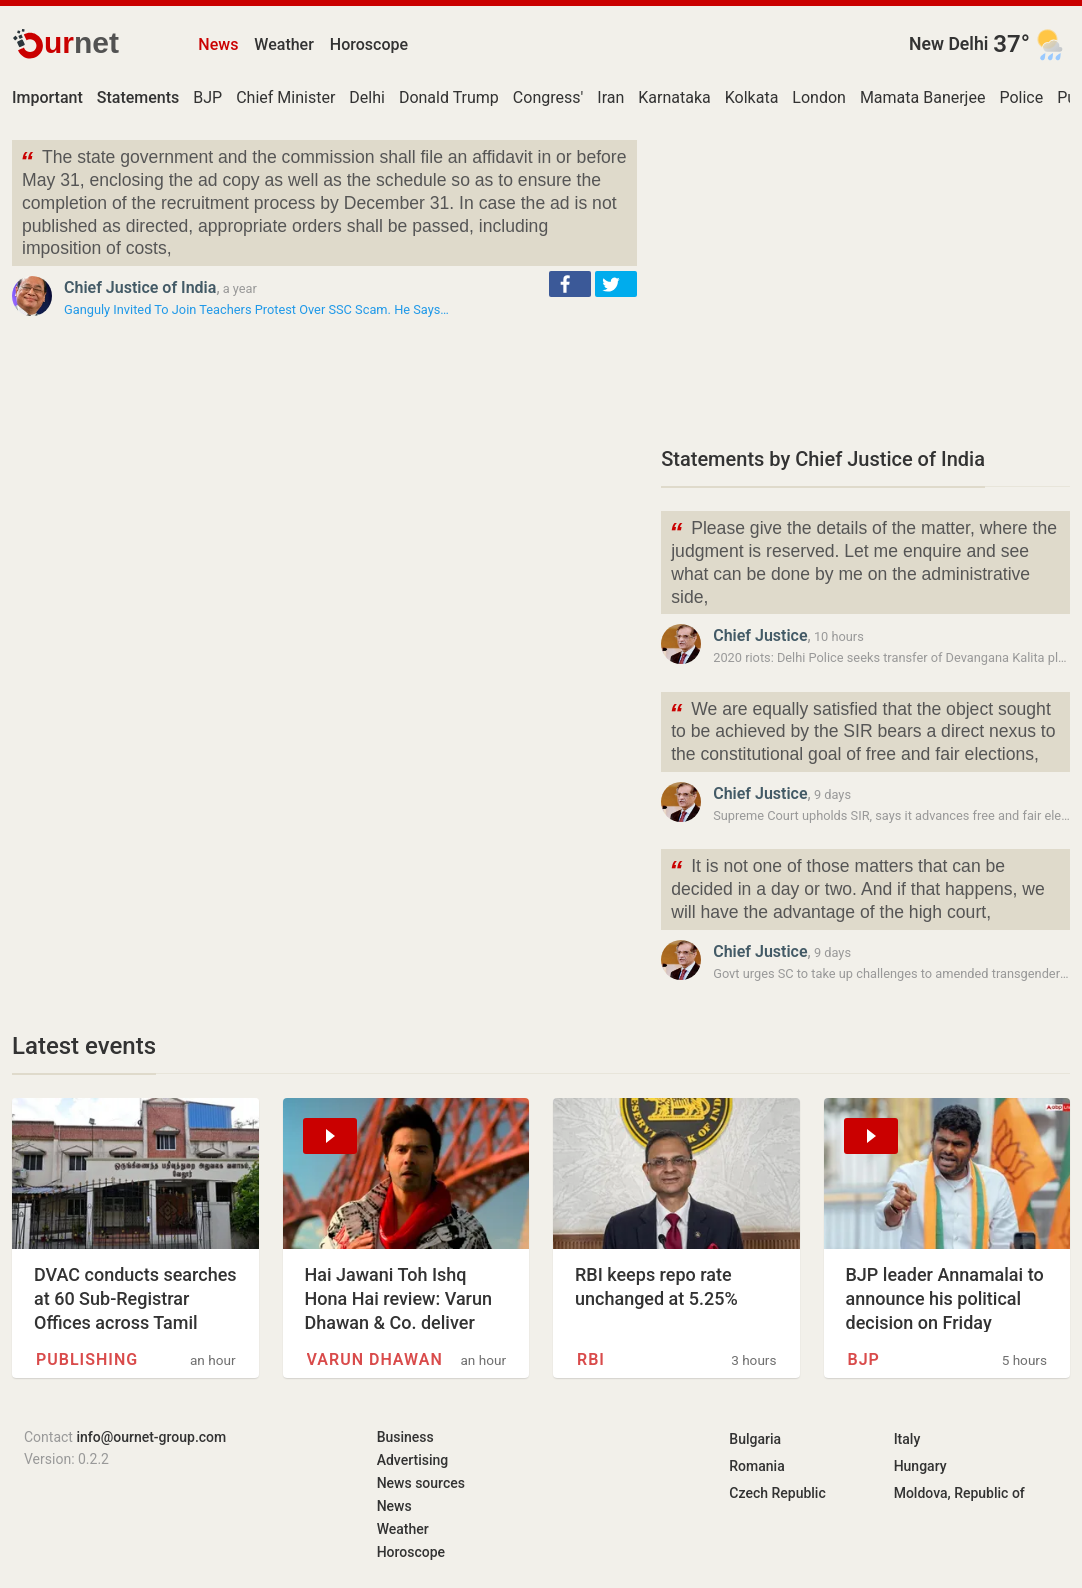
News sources (421, 1483)
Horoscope (369, 44)
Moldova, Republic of (959, 1493)
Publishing (87, 1359)
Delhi (367, 97)
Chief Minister (285, 97)
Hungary (920, 1466)
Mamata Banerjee (923, 97)
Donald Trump (449, 97)
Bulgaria (755, 1439)
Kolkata (752, 97)
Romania (756, 1466)
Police (1021, 97)
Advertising (413, 1460)
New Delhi (948, 44)
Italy (907, 1439)
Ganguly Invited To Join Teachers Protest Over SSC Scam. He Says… (256, 309)
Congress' (548, 97)
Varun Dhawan (375, 1359)
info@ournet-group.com (151, 1437)
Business (405, 1437)
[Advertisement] (865, 280)
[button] (570, 284)
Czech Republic (777, 1493)
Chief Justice (760, 635)
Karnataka (674, 97)
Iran (610, 97)
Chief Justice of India (140, 287)
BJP (207, 97)
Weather (283, 44)
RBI (591, 1359)
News (218, 44)
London (819, 97)
